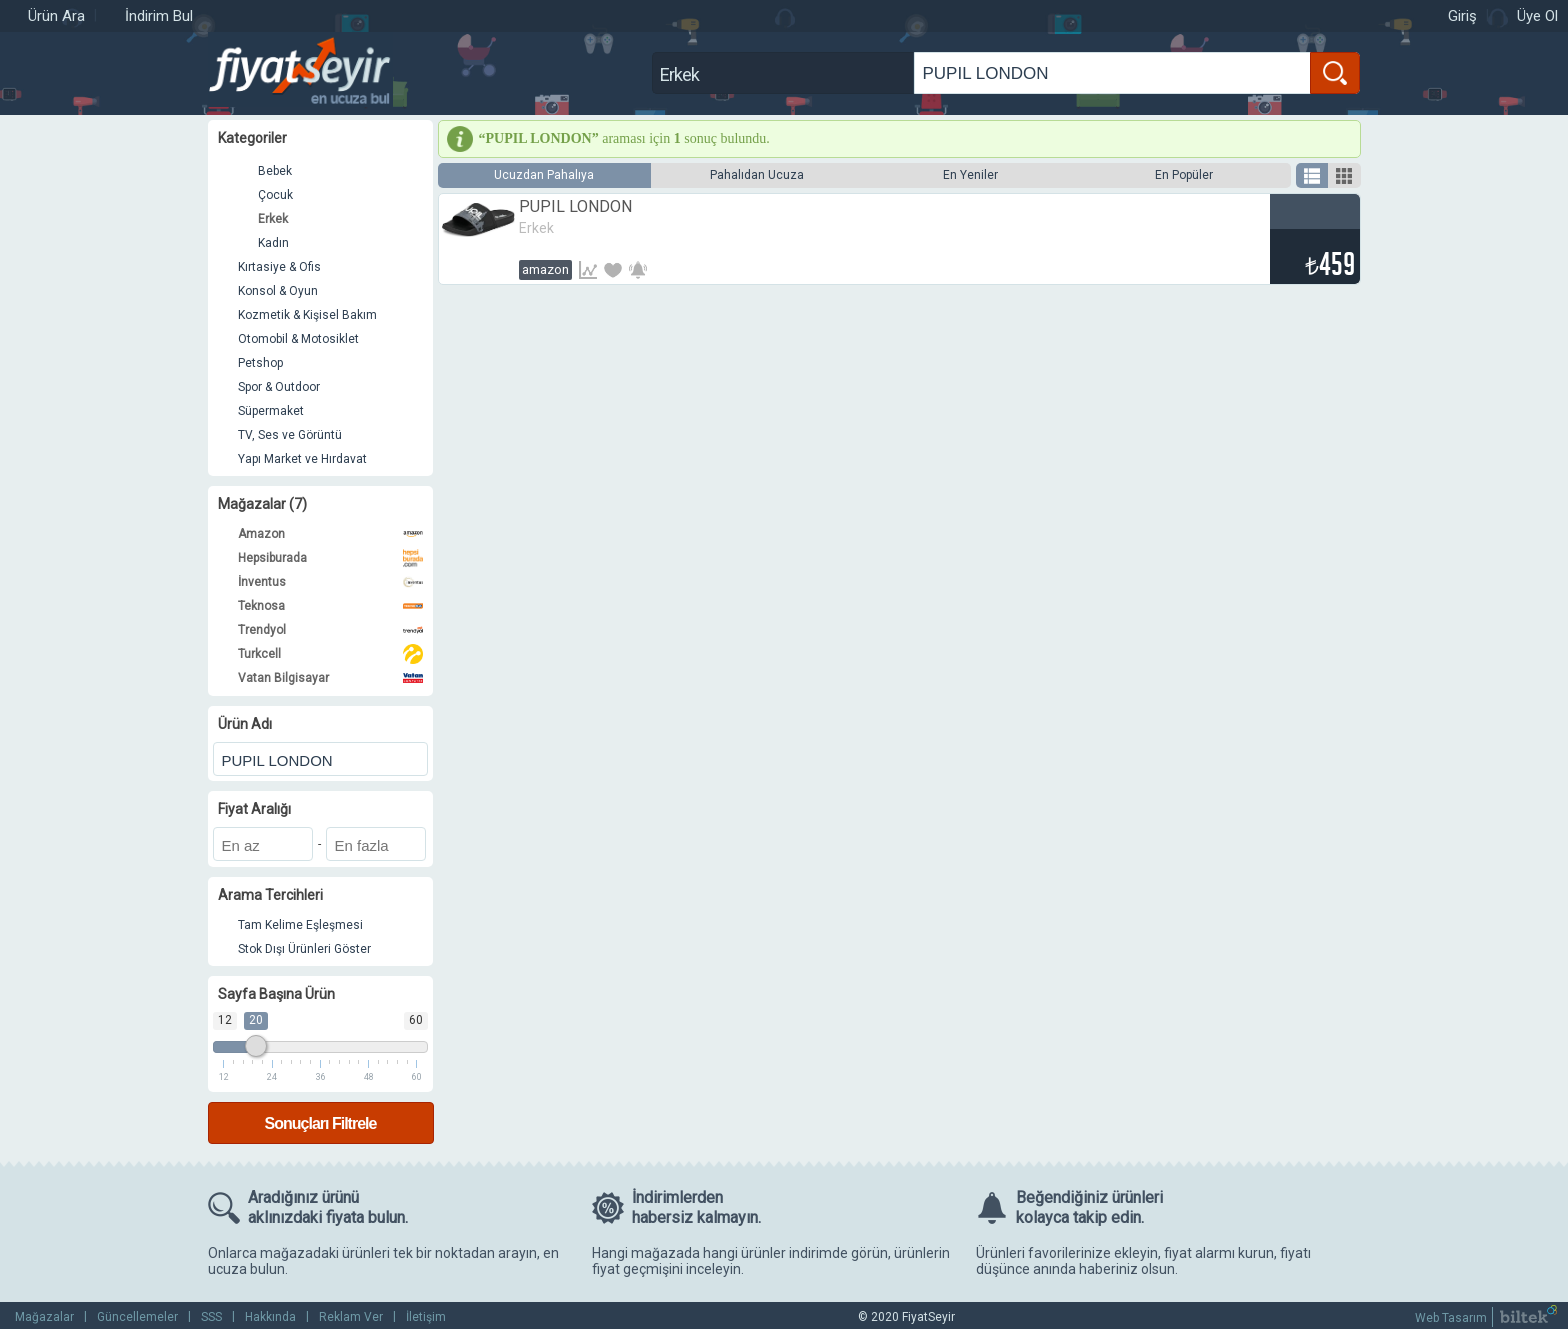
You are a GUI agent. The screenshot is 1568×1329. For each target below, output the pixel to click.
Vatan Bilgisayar (330, 678)
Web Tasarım (1451, 1318)
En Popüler (1184, 175)
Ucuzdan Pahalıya (544, 175)
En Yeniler (970, 175)
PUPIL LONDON (575, 206)
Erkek (273, 219)
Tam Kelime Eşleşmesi (300, 925)
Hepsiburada (330, 558)
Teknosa (330, 606)
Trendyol (330, 630)
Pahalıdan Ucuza (757, 175)
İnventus (330, 582)
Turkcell (330, 654)
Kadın (273, 243)
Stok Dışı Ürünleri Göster (304, 949)
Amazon (330, 534)
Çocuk (275, 195)
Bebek (275, 171)
